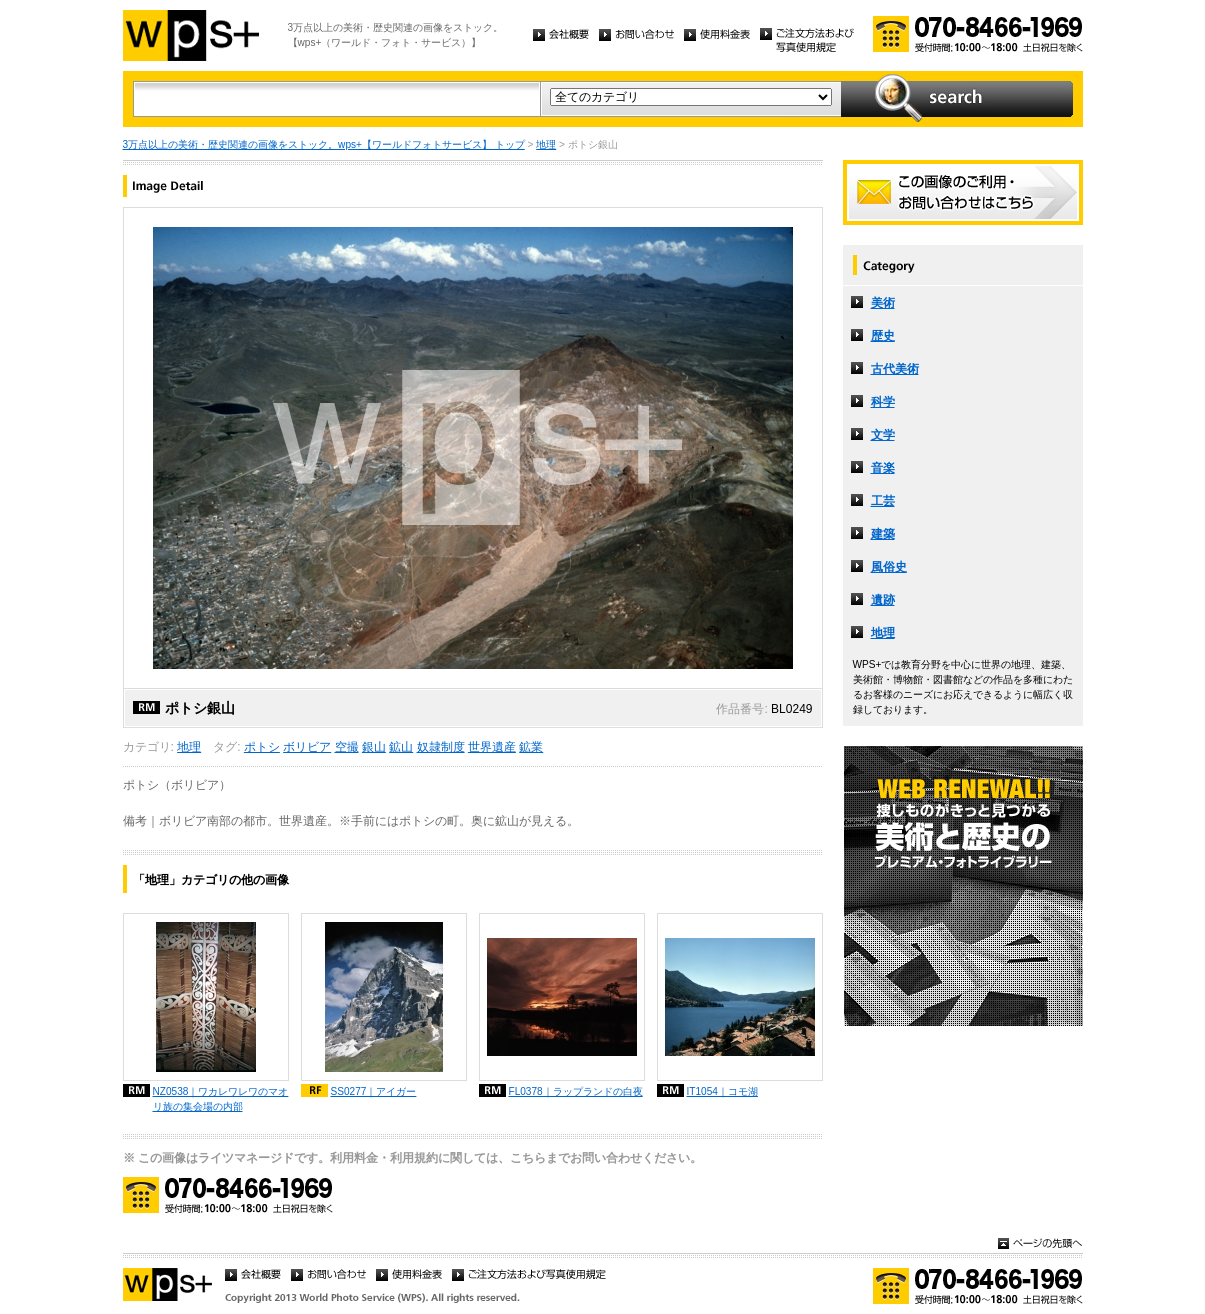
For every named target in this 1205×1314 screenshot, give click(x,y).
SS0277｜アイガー (374, 1091)
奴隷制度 (441, 747)
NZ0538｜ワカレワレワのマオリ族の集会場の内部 (221, 1099)
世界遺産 (492, 747)
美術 (883, 303)
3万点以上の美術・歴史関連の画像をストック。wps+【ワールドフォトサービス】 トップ (324, 144)
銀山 (374, 747)
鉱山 (401, 747)
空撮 (347, 747)
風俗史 (889, 567)
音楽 (883, 468)
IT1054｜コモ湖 (722, 1091)
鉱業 (531, 747)
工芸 (883, 501)
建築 (883, 534)
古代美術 (895, 369)
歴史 (883, 336)
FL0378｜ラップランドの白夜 (576, 1091)
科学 (883, 402)
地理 (546, 144)
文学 (883, 435)
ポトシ (262, 747)
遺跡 (883, 600)
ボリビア (307, 747)
